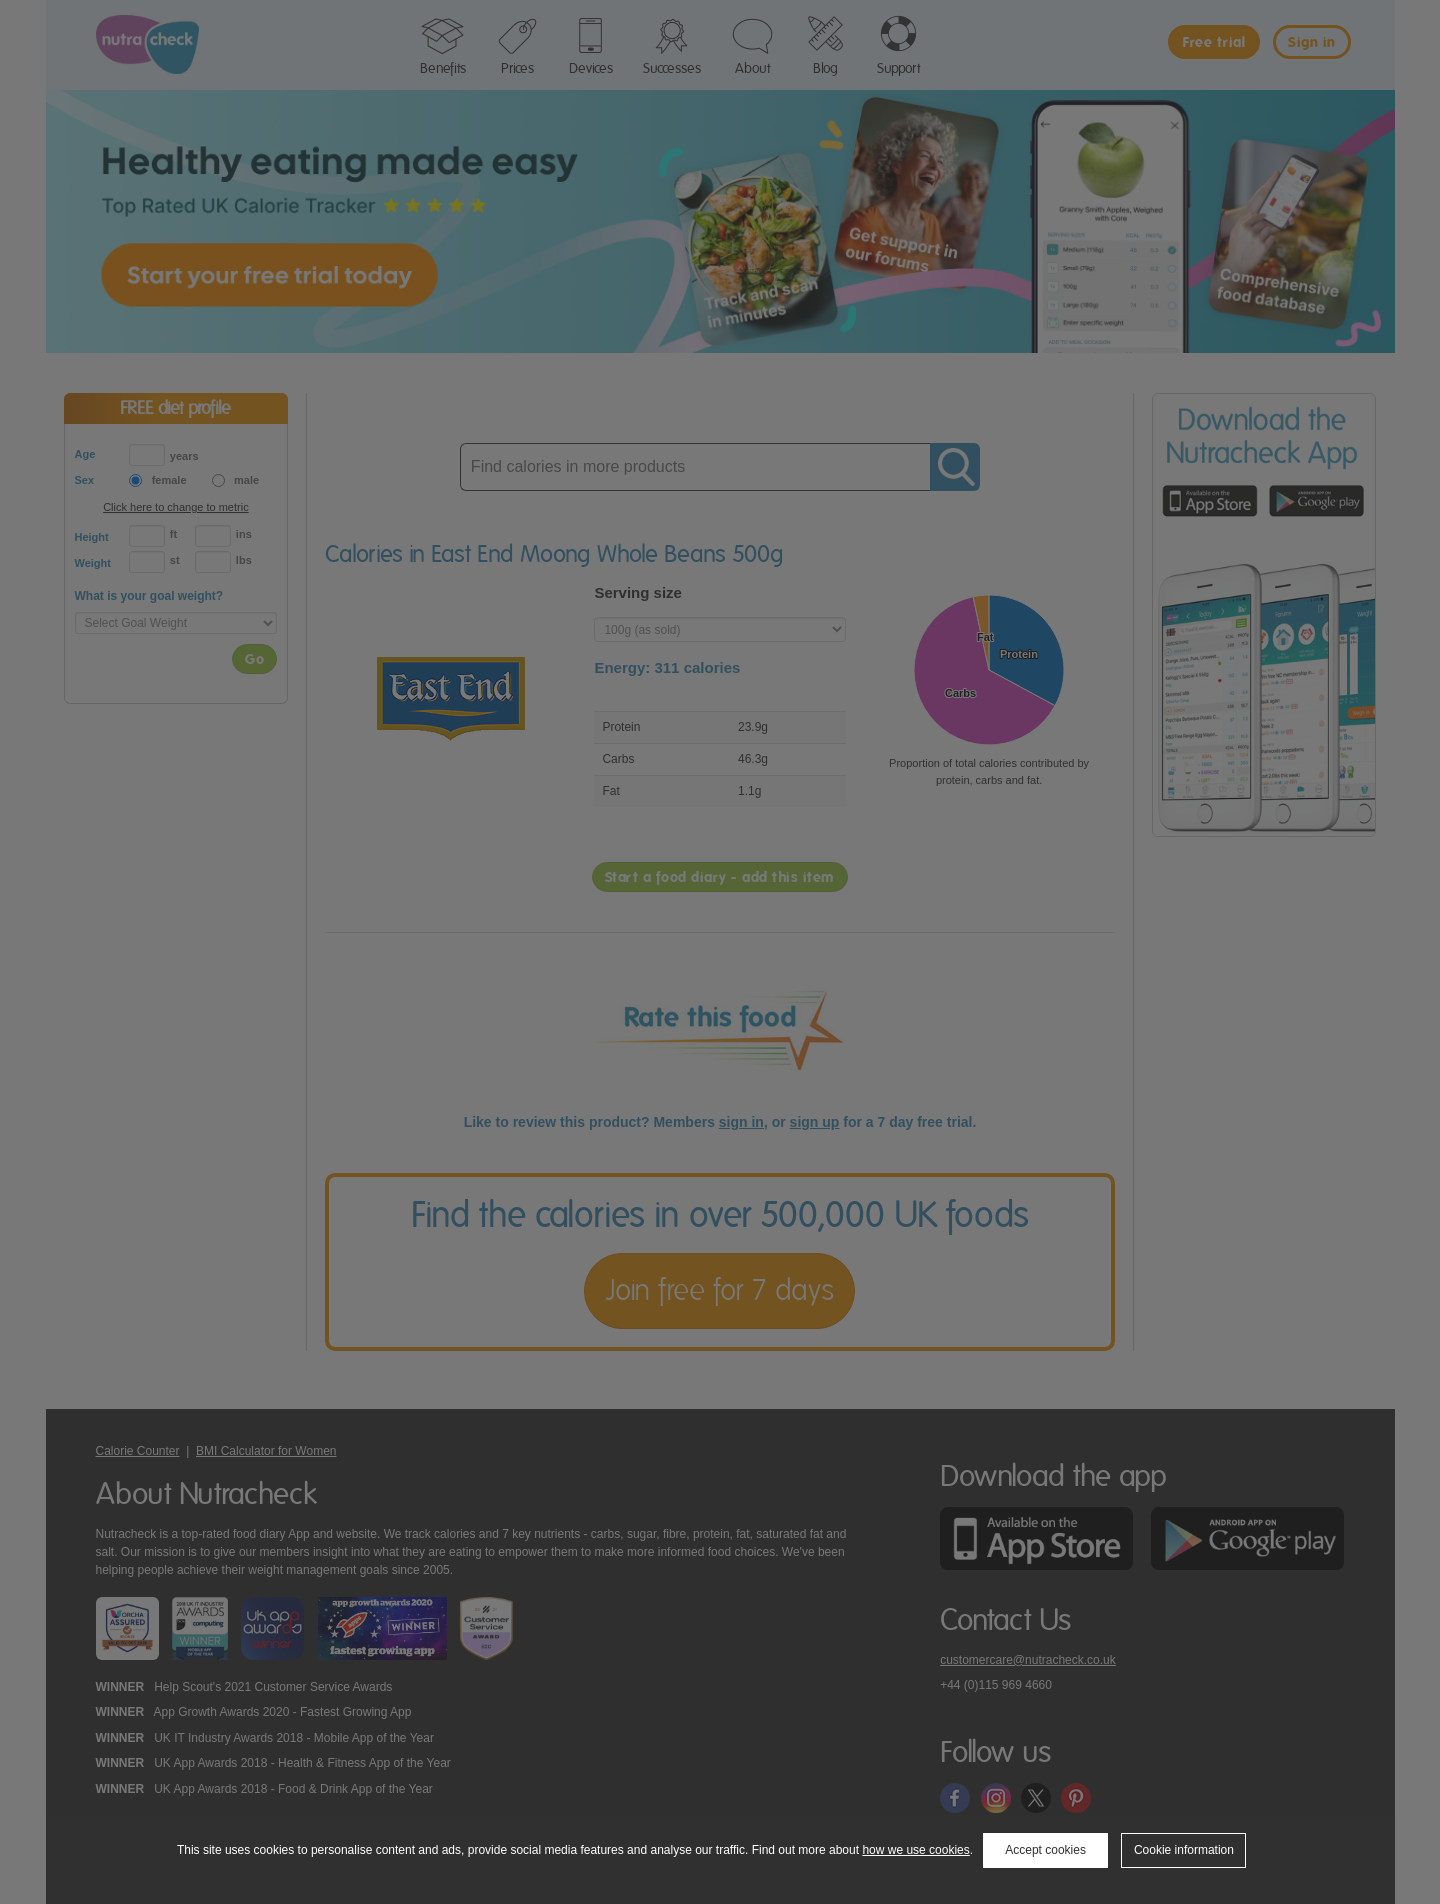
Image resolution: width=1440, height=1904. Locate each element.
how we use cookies (915, 1850)
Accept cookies (1045, 1850)
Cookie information (1184, 1850)
